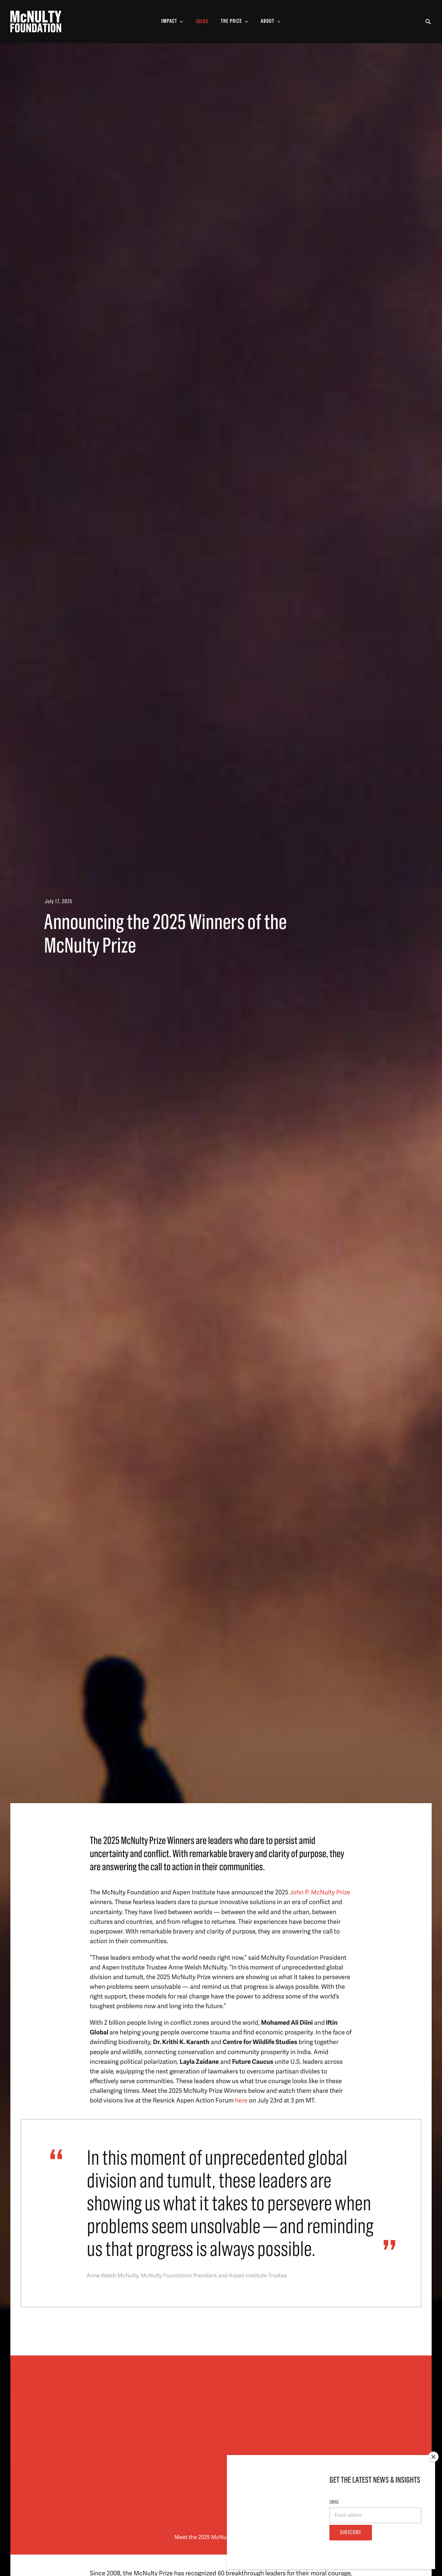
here (241, 2100)
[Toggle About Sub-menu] (271, 22)
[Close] (433, 2457)
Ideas (202, 22)
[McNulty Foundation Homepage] (35, 21)
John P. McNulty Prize (320, 1892)
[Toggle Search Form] (428, 21)
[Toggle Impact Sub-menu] (172, 22)
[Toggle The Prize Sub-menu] (234, 22)
